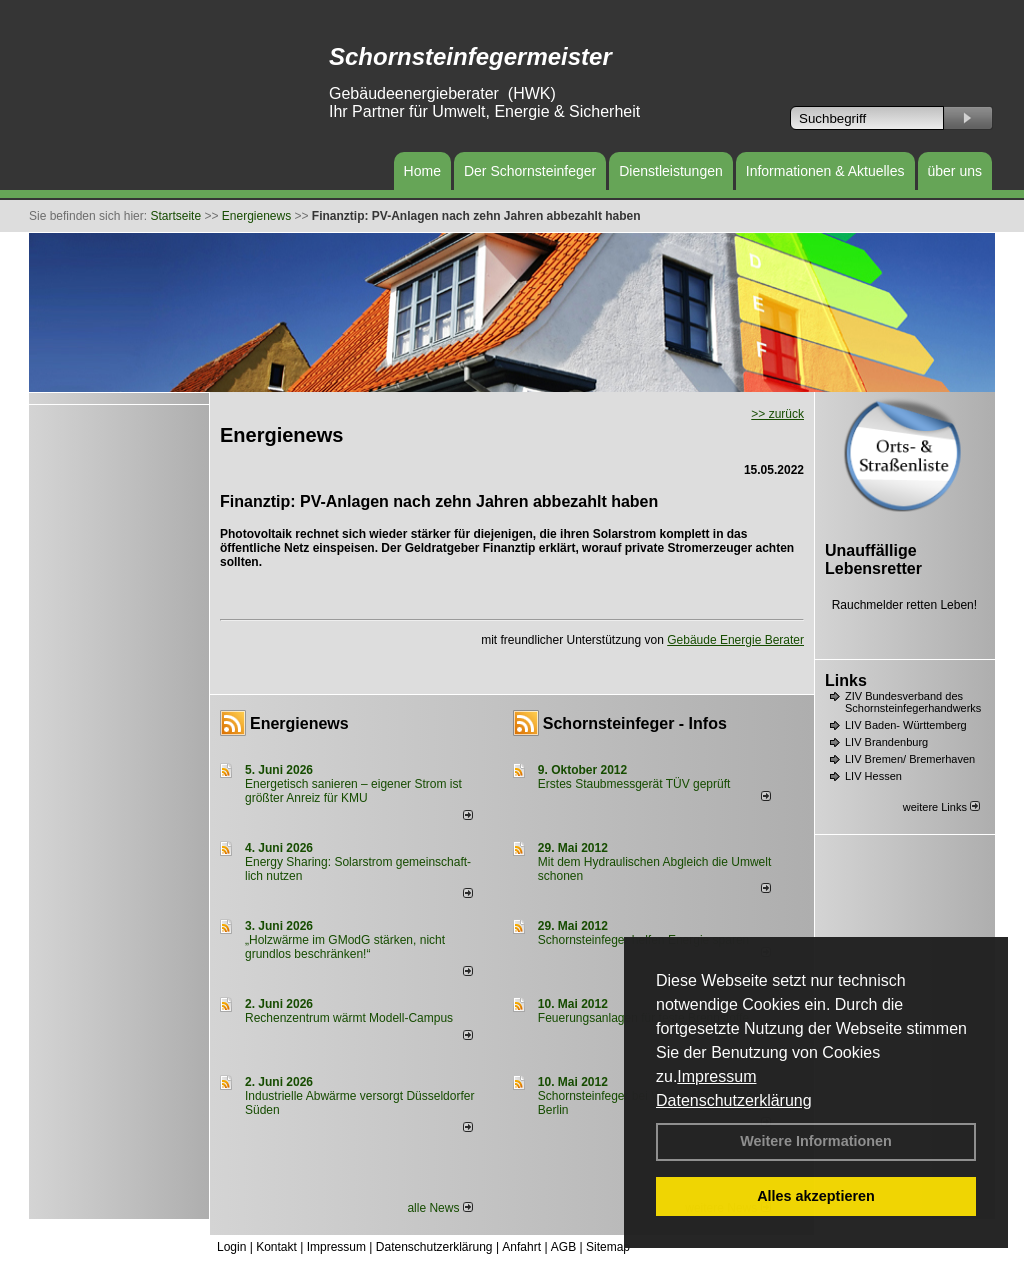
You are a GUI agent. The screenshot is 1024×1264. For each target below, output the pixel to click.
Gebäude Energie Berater (735, 640)
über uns (955, 171)
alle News (439, 1208)
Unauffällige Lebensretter (873, 559)
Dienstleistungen (671, 171)
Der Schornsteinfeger (530, 171)
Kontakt (276, 1247)
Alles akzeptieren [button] (816, 1196)
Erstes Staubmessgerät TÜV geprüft (634, 784)
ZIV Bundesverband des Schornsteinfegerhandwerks (913, 702)
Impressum (716, 1076)
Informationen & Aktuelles (825, 171)
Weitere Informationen (816, 1141)
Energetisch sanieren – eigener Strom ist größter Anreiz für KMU (353, 791)
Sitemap (608, 1247)
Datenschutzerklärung (734, 1100)
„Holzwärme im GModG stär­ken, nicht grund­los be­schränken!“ (345, 947)
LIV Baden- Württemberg (906, 725)
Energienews (299, 723)
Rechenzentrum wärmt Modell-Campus (349, 1018)
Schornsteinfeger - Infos (635, 723)
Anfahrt (521, 1247)
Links (846, 680)
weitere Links (941, 807)
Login (231, 1247)
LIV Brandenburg (886, 742)
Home (422, 171)
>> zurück (777, 414)
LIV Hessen (873, 776)
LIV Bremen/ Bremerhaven (910, 759)
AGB (563, 1247)
